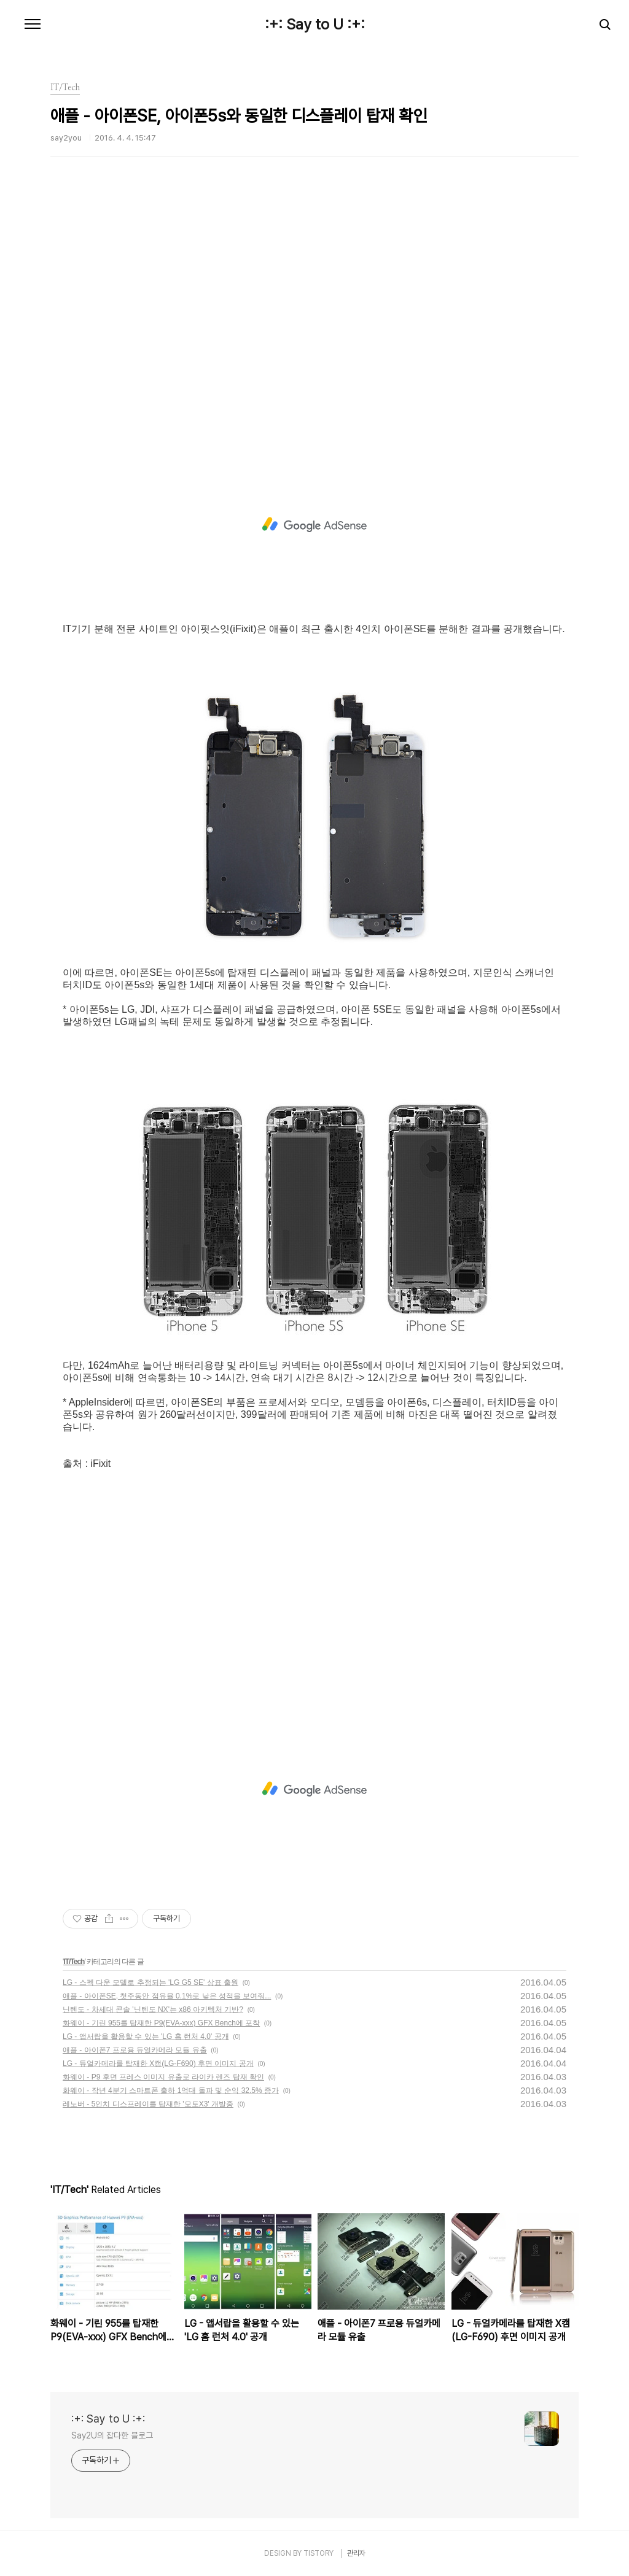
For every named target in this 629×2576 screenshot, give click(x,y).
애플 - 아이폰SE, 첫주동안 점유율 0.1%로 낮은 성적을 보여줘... (167, 1996)
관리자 (356, 2553)
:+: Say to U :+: (315, 24)
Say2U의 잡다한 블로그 (112, 2435)
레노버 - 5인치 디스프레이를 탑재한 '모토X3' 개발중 (148, 2104)
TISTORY (318, 2553)
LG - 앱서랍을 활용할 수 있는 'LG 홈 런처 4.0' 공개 (146, 2036)
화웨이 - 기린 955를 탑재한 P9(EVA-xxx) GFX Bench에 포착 (161, 2023)
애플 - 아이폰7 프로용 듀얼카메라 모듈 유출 (135, 2050)
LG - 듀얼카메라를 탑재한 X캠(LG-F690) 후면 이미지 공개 (158, 2063)
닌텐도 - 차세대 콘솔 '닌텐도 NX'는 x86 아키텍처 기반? (153, 2009)
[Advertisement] (314, 322)
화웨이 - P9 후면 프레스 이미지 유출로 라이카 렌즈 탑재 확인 (163, 2077)
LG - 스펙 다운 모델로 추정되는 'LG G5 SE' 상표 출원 (150, 1982)
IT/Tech (73, 1961)
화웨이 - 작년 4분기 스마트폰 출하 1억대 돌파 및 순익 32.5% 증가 (171, 2090)
